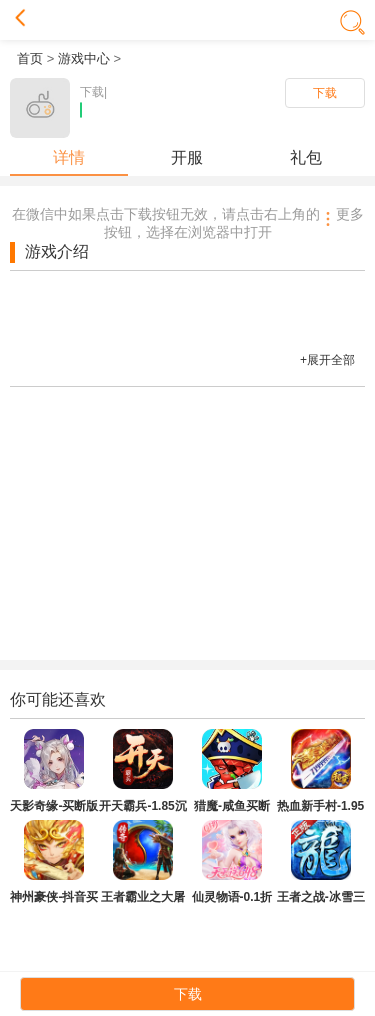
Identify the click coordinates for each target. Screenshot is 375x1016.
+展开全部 (327, 360)
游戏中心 (84, 58)
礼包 (306, 157)
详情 (69, 157)
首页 (30, 58)
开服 (187, 157)
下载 (325, 93)
